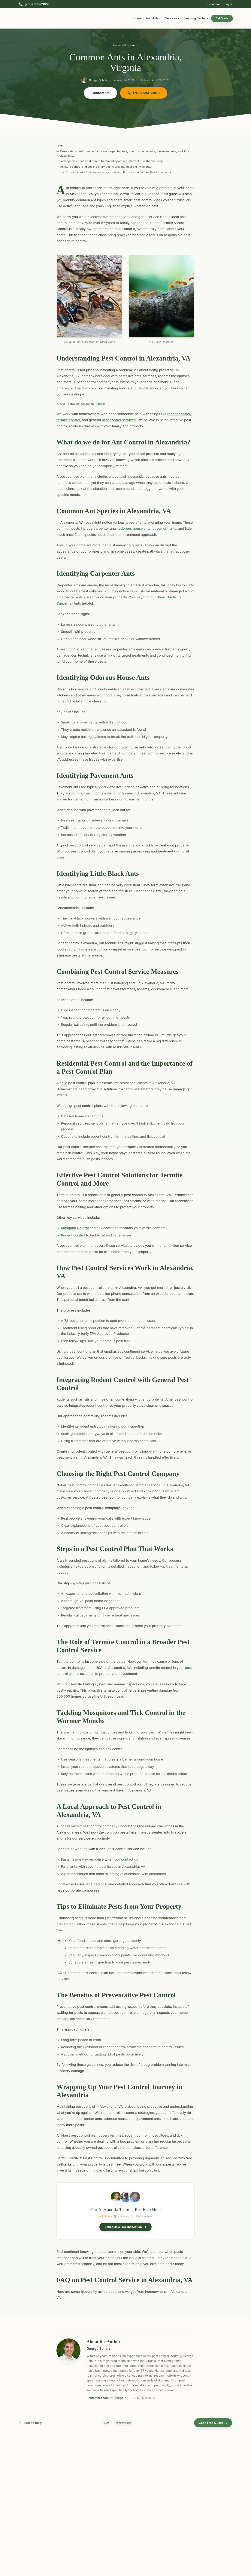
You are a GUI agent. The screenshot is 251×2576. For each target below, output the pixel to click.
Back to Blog (30, 2423)
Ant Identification (144, 388)
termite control (68, 420)
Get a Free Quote (213, 2423)
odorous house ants (134, 528)
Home (136, 18)
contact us (129, 1859)
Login (228, 4)
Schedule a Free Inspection (125, 2227)
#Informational (124, 2422)
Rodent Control (73, 1235)
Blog (126, 45)
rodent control (178, 414)
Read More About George (106, 2398)
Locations (213, 4)
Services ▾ (171, 18)
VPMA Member (145, 2397)
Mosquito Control (75, 1228)
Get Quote (221, 18)
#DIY (107, 2422)
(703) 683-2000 (144, 93)
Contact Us (100, 93)
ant (142, 454)
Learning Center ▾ (195, 18)
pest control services (119, 420)
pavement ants (164, 528)
